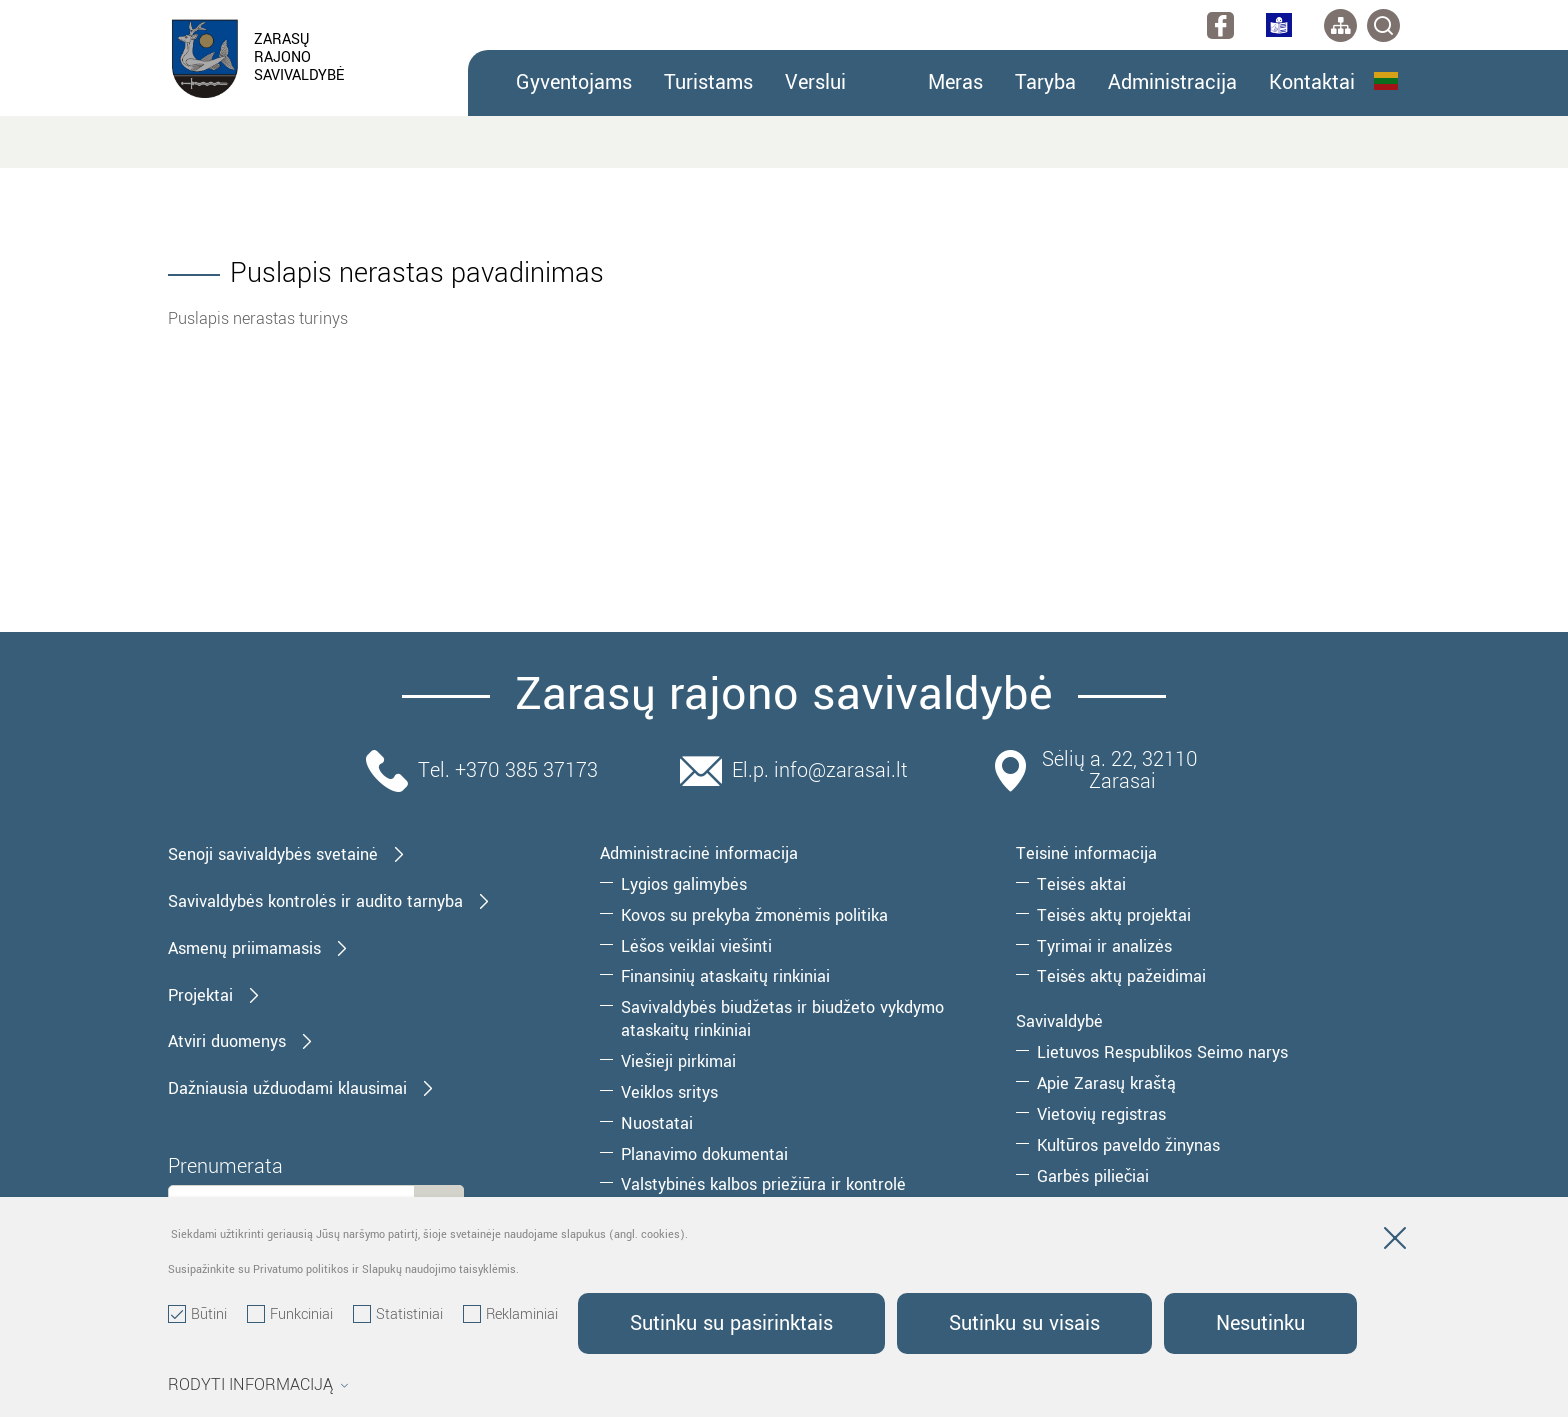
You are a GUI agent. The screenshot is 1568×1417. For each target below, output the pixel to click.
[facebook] (1220, 25)
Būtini (197, 1315)
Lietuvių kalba (1386, 81)
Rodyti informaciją (258, 1385)
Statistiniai (398, 1315)
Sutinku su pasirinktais (731, 1323)
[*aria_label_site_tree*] (1340, 25)
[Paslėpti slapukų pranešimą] (1395, 1242)
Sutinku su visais (1024, 1323)
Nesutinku (1260, 1323)
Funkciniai (290, 1315)
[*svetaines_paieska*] (1383, 25)
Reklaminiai (510, 1315)
